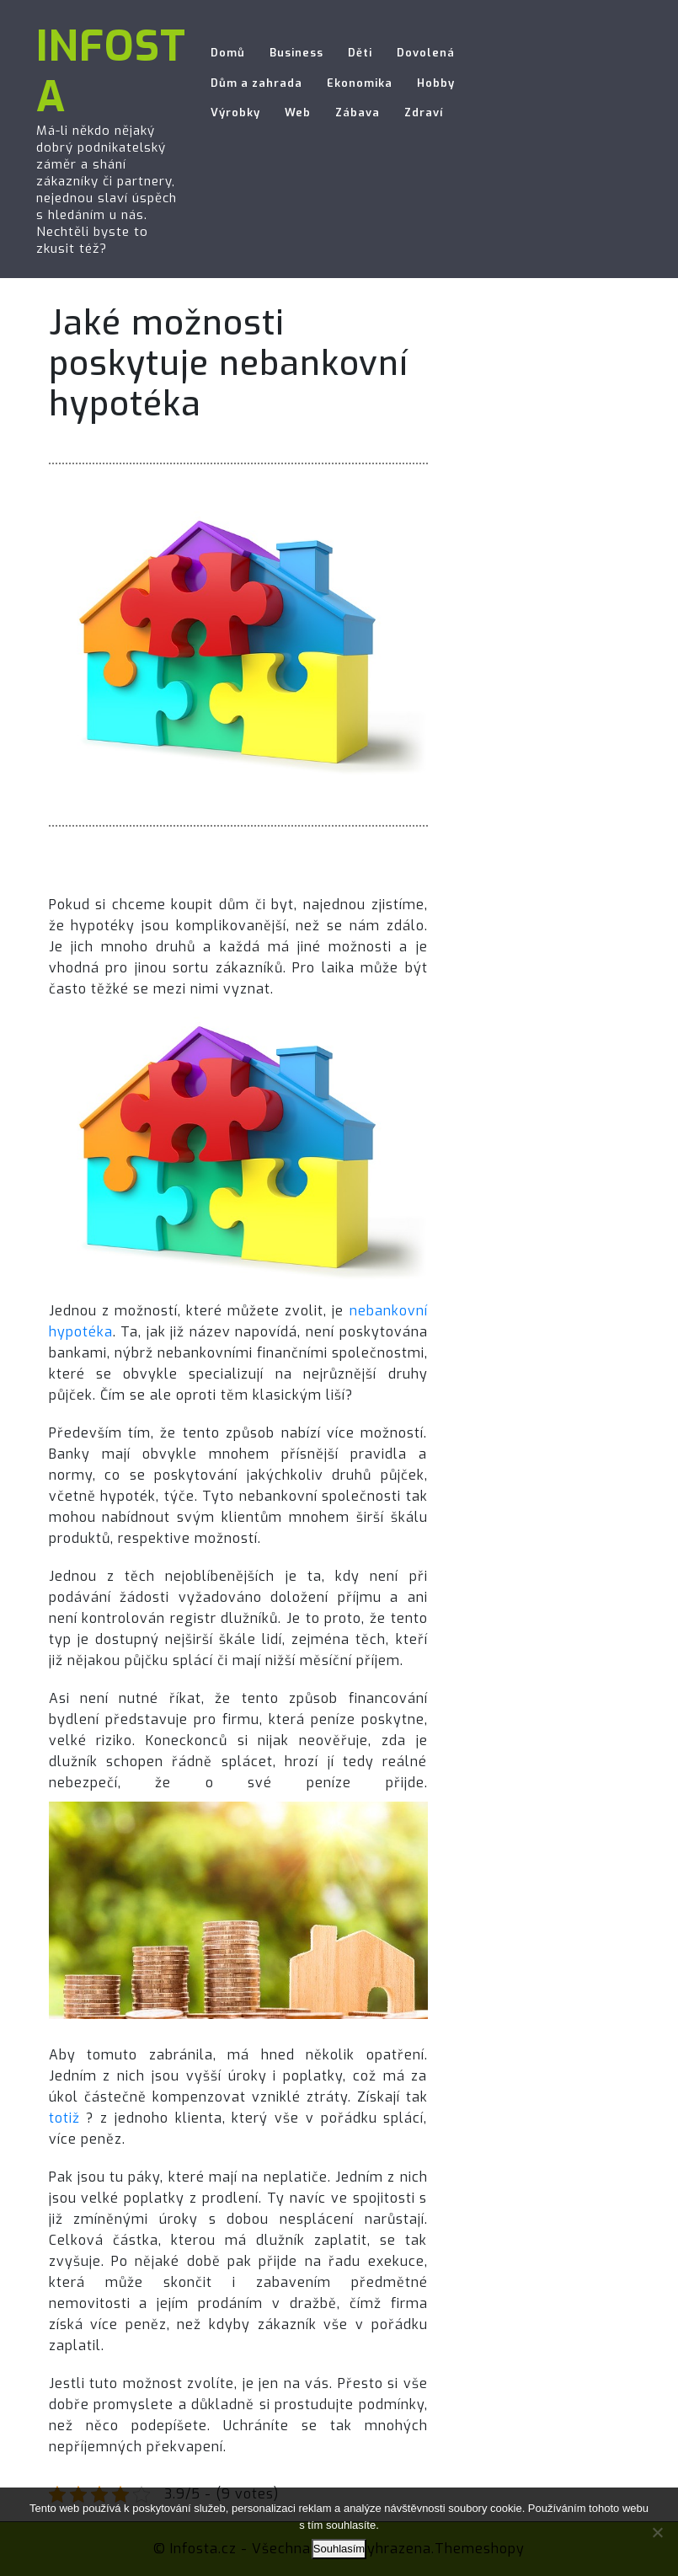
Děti (360, 53)
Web (298, 112)
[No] (657, 2532)
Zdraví (423, 112)
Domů (228, 53)
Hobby (436, 83)
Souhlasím (339, 2548)
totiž (64, 2118)
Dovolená (426, 53)
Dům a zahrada (256, 83)
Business (296, 53)
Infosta (111, 72)
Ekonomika (359, 83)
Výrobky (235, 112)
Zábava (357, 112)
